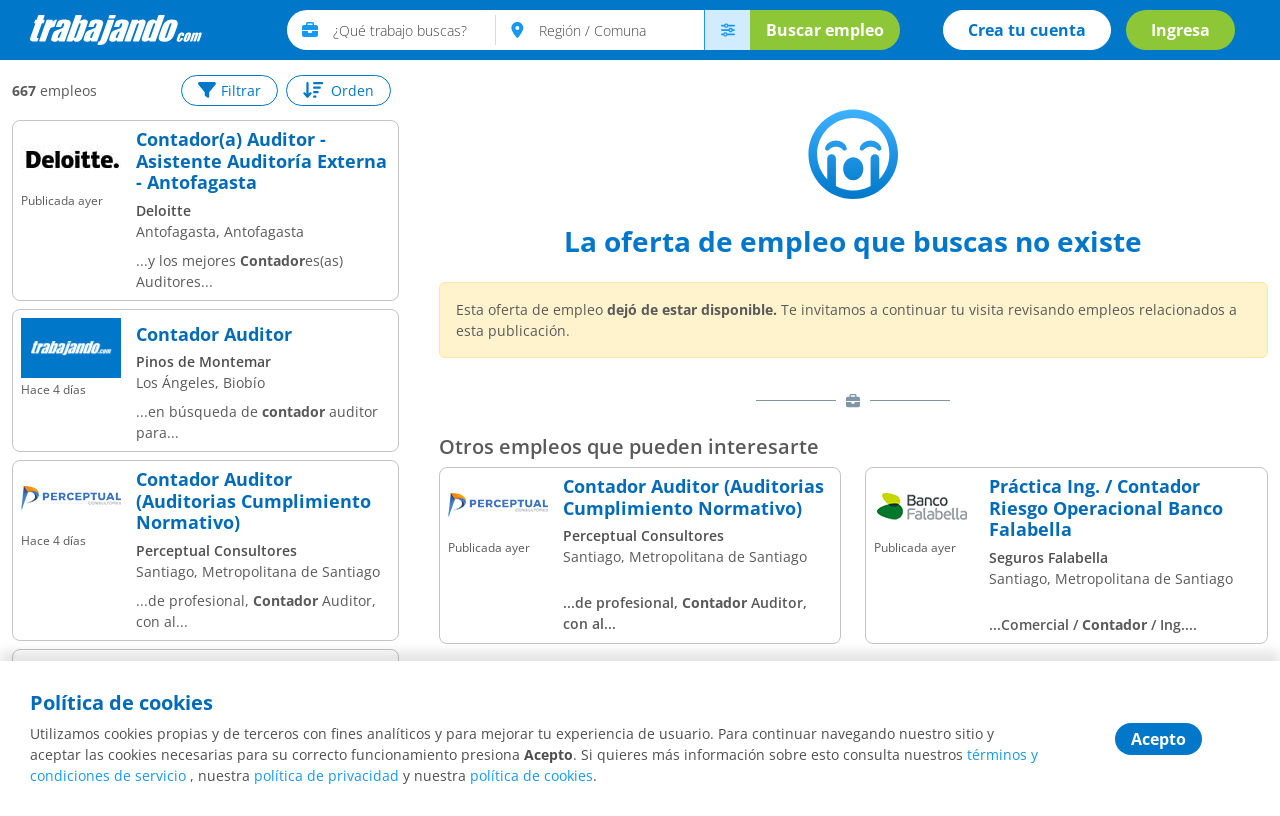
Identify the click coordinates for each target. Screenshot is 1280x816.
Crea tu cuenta (1027, 30)
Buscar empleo (825, 30)
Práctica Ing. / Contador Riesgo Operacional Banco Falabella (1106, 508)
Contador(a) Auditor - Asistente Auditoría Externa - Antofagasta (261, 161)
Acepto (1158, 739)
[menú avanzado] (727, 30)
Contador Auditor (214, 335)
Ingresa (1180, 30)
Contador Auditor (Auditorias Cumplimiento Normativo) (253, 501)
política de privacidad (326, 775)
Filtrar (229, 90)
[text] (414, 30)
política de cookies (531, 775)
